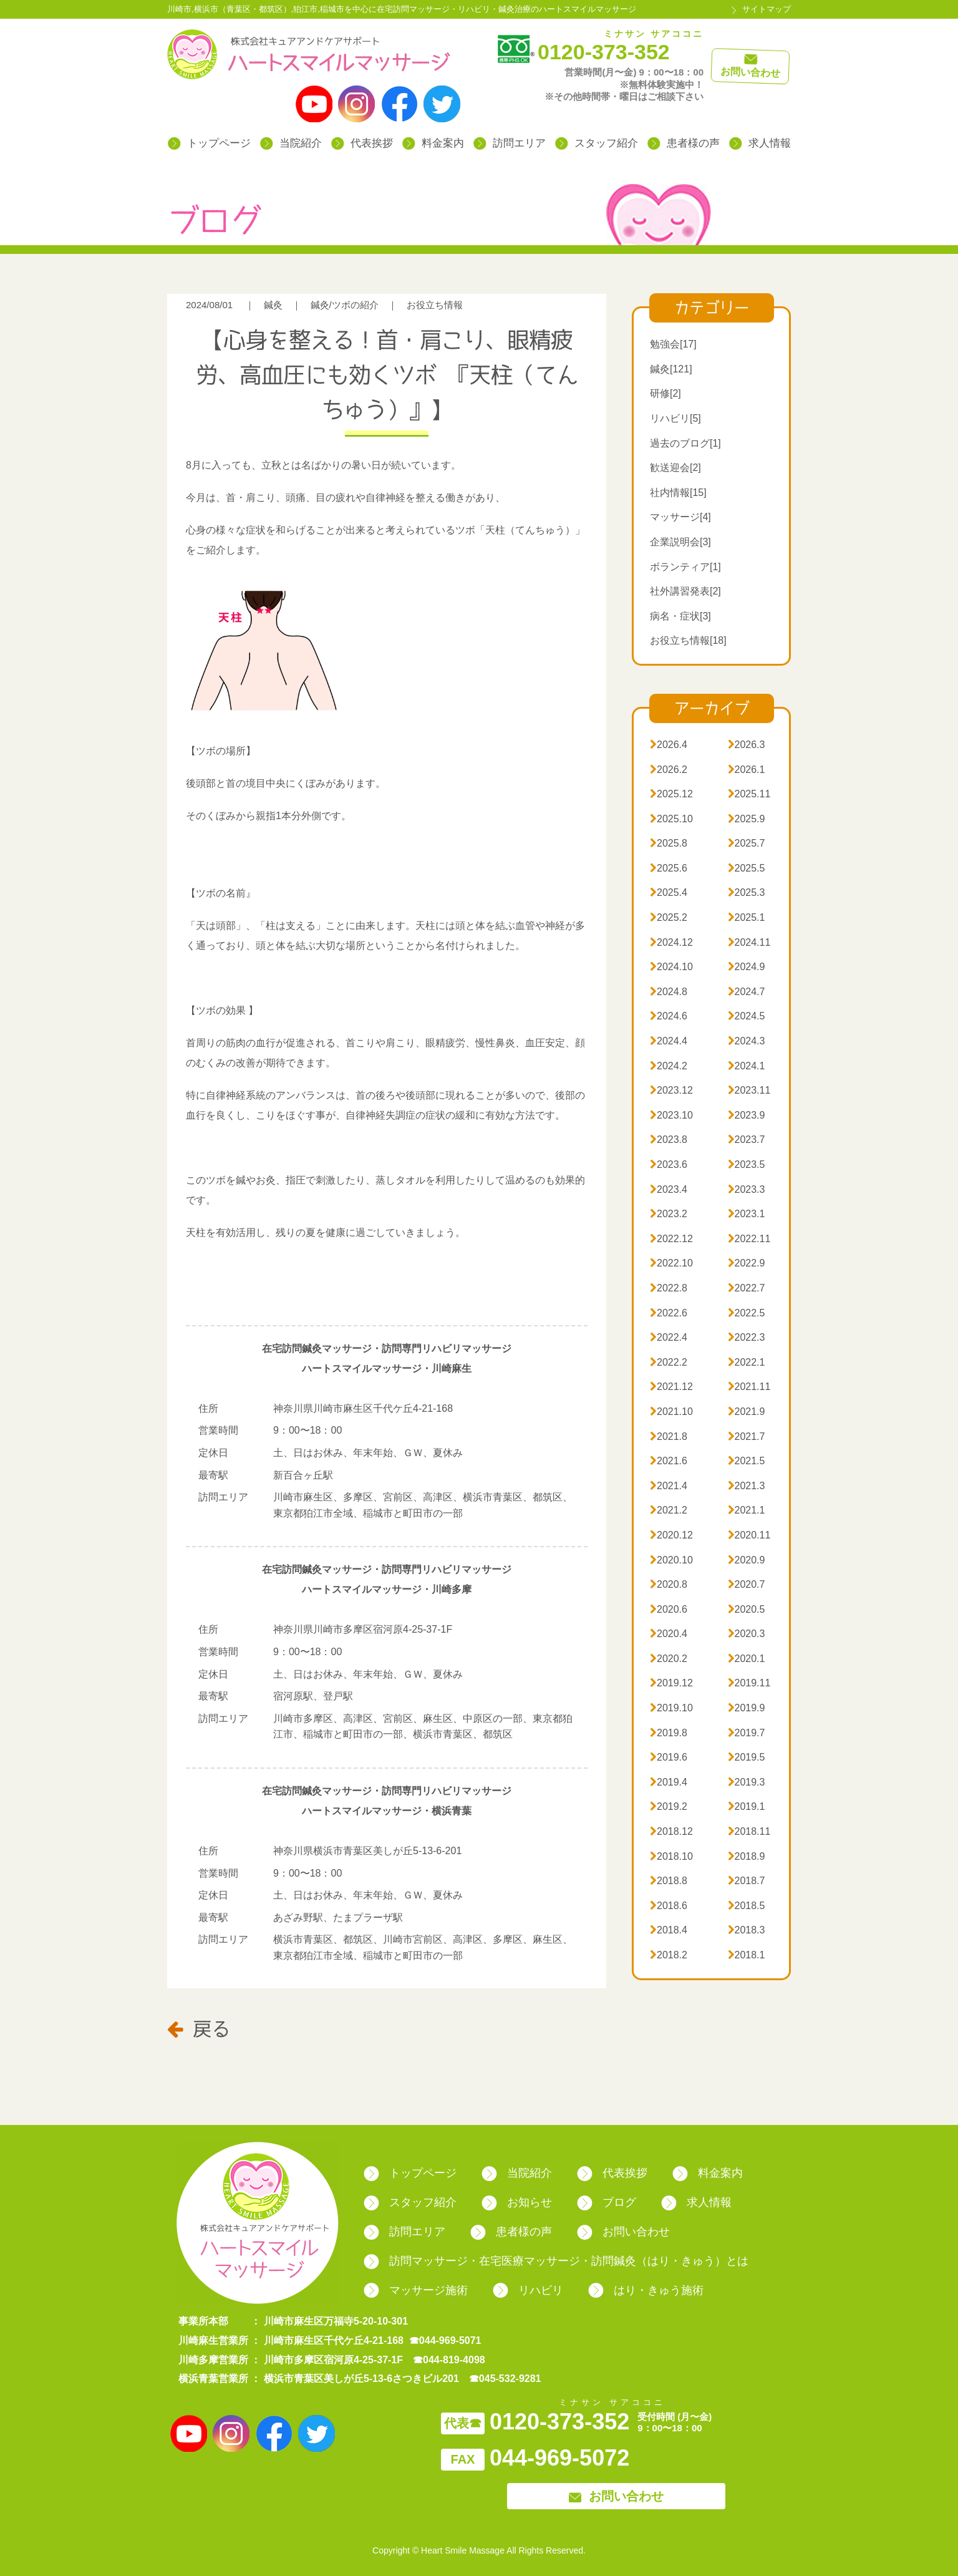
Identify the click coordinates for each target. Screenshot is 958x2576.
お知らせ (516, 2202)
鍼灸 (273, 304)
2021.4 (668, 1485)
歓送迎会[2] (675, 467)
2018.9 (746, 1856)
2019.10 (671, 1708)
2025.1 (746, 917)
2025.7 (746, 843)
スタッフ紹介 (596, 143)
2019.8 (668, 1733)
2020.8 (668, 1584)
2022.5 (746, 1313)
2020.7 (746, 1584)
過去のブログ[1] (685, 443)
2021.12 (671, 1386)
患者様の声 (683, 143)
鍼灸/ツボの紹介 (345, 304)
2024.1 (746, 1066)
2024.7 (746, 991)
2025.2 (668, 917)
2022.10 (671, 1263)
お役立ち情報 (435, 304)
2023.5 (746, 1164)
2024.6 (668, 1016)
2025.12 (671, 794)
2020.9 (746, 1560)
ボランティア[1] (685, 566)
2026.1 (746, 769)
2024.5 (746, 1016)
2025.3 (746, 892)
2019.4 (668, 1782)
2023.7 (746, 1139)
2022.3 (746, 1337)
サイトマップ (766, 9)
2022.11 (749, 1238)
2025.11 (749, 794)
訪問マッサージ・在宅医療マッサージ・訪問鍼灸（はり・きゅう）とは (556, 2261)
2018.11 (749, 1831)
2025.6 (668, 868)
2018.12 (671, 1831)
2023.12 (671, 1090)
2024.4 (668, 1041)
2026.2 (668, 769)
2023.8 (668, 1139)
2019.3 (746, 1782)
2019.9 (746, 1708)
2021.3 (746, 1485)
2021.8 (668, 1436)
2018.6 (668, 1905)
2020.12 (671, 1535)
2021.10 (671, 1411)
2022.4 (668, 1337)
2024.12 (671, 942)
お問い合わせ (623, 2231)
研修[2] (665, 393)
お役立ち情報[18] (688, 640)
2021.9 (746, 1411)
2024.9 (746, 966)
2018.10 (671, 1856)
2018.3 (746, 1930)
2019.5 (746, 1757)
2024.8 (668, 991)
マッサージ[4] (680, 517)
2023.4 (668, 1189)
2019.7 (746, 1733)
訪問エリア (509, 143)
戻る (198, 2028)
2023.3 (746, 1189)
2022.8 (668, 1288)
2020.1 (746, 1658)
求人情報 (760, 143)
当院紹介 (291, 143)
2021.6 (668, 1461)
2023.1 (746, 1213)
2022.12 (671, 1238)
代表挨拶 (362, 143)
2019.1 (746, 1806)
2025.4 (668, 892)
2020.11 (749, 1535)
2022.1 (746, 1362)
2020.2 (668, 1658)
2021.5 (746, 1461)
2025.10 (671, 819)
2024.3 (746, 1041)
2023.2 (668, 1213)
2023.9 (746, 1115)
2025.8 (668, 843)
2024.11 (749, 942)
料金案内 (433, 143)
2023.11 (749, 1090)
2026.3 (746, 744)
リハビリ (528, 2290)
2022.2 (668, 1362)
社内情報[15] (678, 492)
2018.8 (668, 1880)
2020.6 (668, 1609)
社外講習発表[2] (685, 591)
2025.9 (746, 819)
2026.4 (668, 744)
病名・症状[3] (680, 616)
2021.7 (746, 1436)
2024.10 (671, 966)
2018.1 (746, 1955)
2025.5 (746, 868)
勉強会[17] (673, 344)
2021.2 (668, 1510)
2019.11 (749, 1683)
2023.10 (671, 1115)
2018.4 (668, 1930)
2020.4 (668, 1633)
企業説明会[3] (680, 542)
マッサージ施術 (416, 2290)
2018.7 (746, 1880)
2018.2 (668, 1955)
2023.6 (668, 1164)
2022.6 (668, 1313)
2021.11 (749, 1386)
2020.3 (746, 1633)
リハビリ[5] (675, 418)
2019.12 (671, 1683)
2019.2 (668, 1806)
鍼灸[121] (671, 369)
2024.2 (668, 1066)
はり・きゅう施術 (646, 2290)
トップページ (209, 143)
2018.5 (746, 1905)
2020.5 (746, 1609)
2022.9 (746, 1263)
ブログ (606, 2202)
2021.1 (746, 1510)
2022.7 (746, 1288)
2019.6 (668, 1757)
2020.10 (671, 1560)
